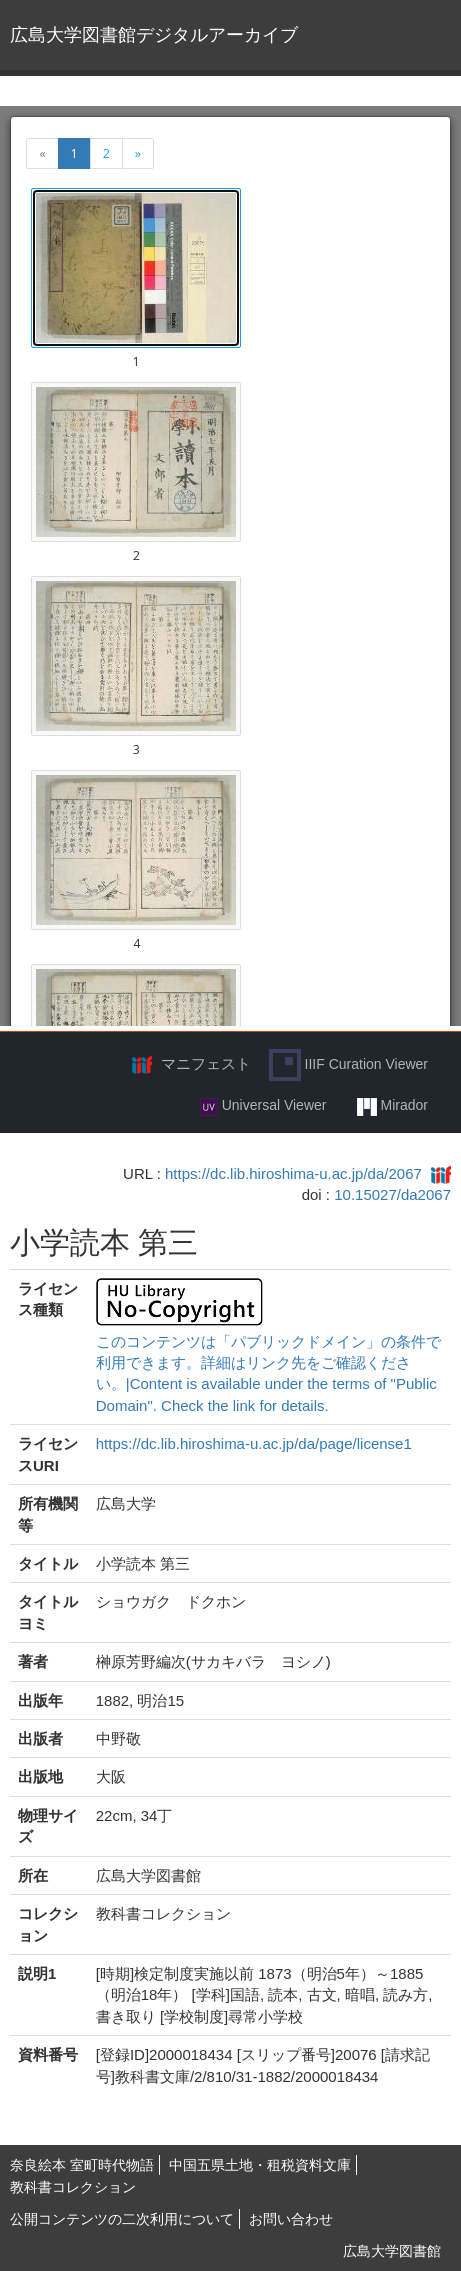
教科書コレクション (73, 2187)
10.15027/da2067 (392, 1194)
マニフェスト (206, 1063)
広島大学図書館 (392, 2251)
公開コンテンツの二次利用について (122, 2219)
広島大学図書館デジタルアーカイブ (154, 35)
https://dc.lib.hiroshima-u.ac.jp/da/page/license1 (254, 1443)
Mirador (392, 1106)
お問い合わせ (291, 2219)
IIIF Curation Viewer (348, 1065)
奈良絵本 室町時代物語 (82, 2165)
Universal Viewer (263, 1106)
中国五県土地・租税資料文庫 (260, 2165)
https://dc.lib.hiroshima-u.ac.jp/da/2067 (293, 1173)
